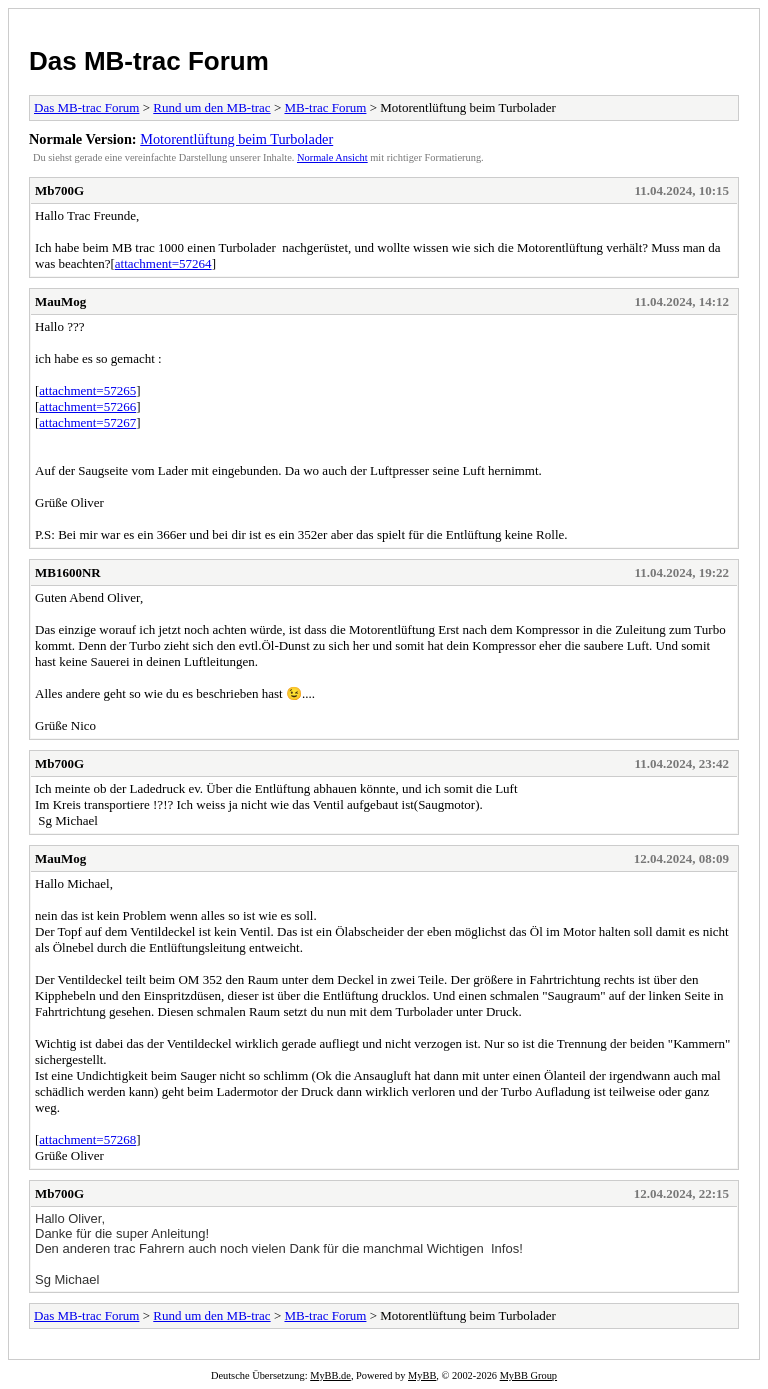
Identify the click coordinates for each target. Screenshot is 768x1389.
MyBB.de (330, 1375)
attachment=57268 (87, 1139)
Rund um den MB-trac (211, 107)
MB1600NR (68, 572)
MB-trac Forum (325, 107)
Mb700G (59, 190)
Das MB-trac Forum (149, 61)
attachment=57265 (87, 390)
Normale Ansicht (332, 157)
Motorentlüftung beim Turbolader (236, 139)
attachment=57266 (87, 406)
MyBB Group (528, 1375)
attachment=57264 (163, 263)
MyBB (422, 1375)
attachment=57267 (87, 422)
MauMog (60, 301)
